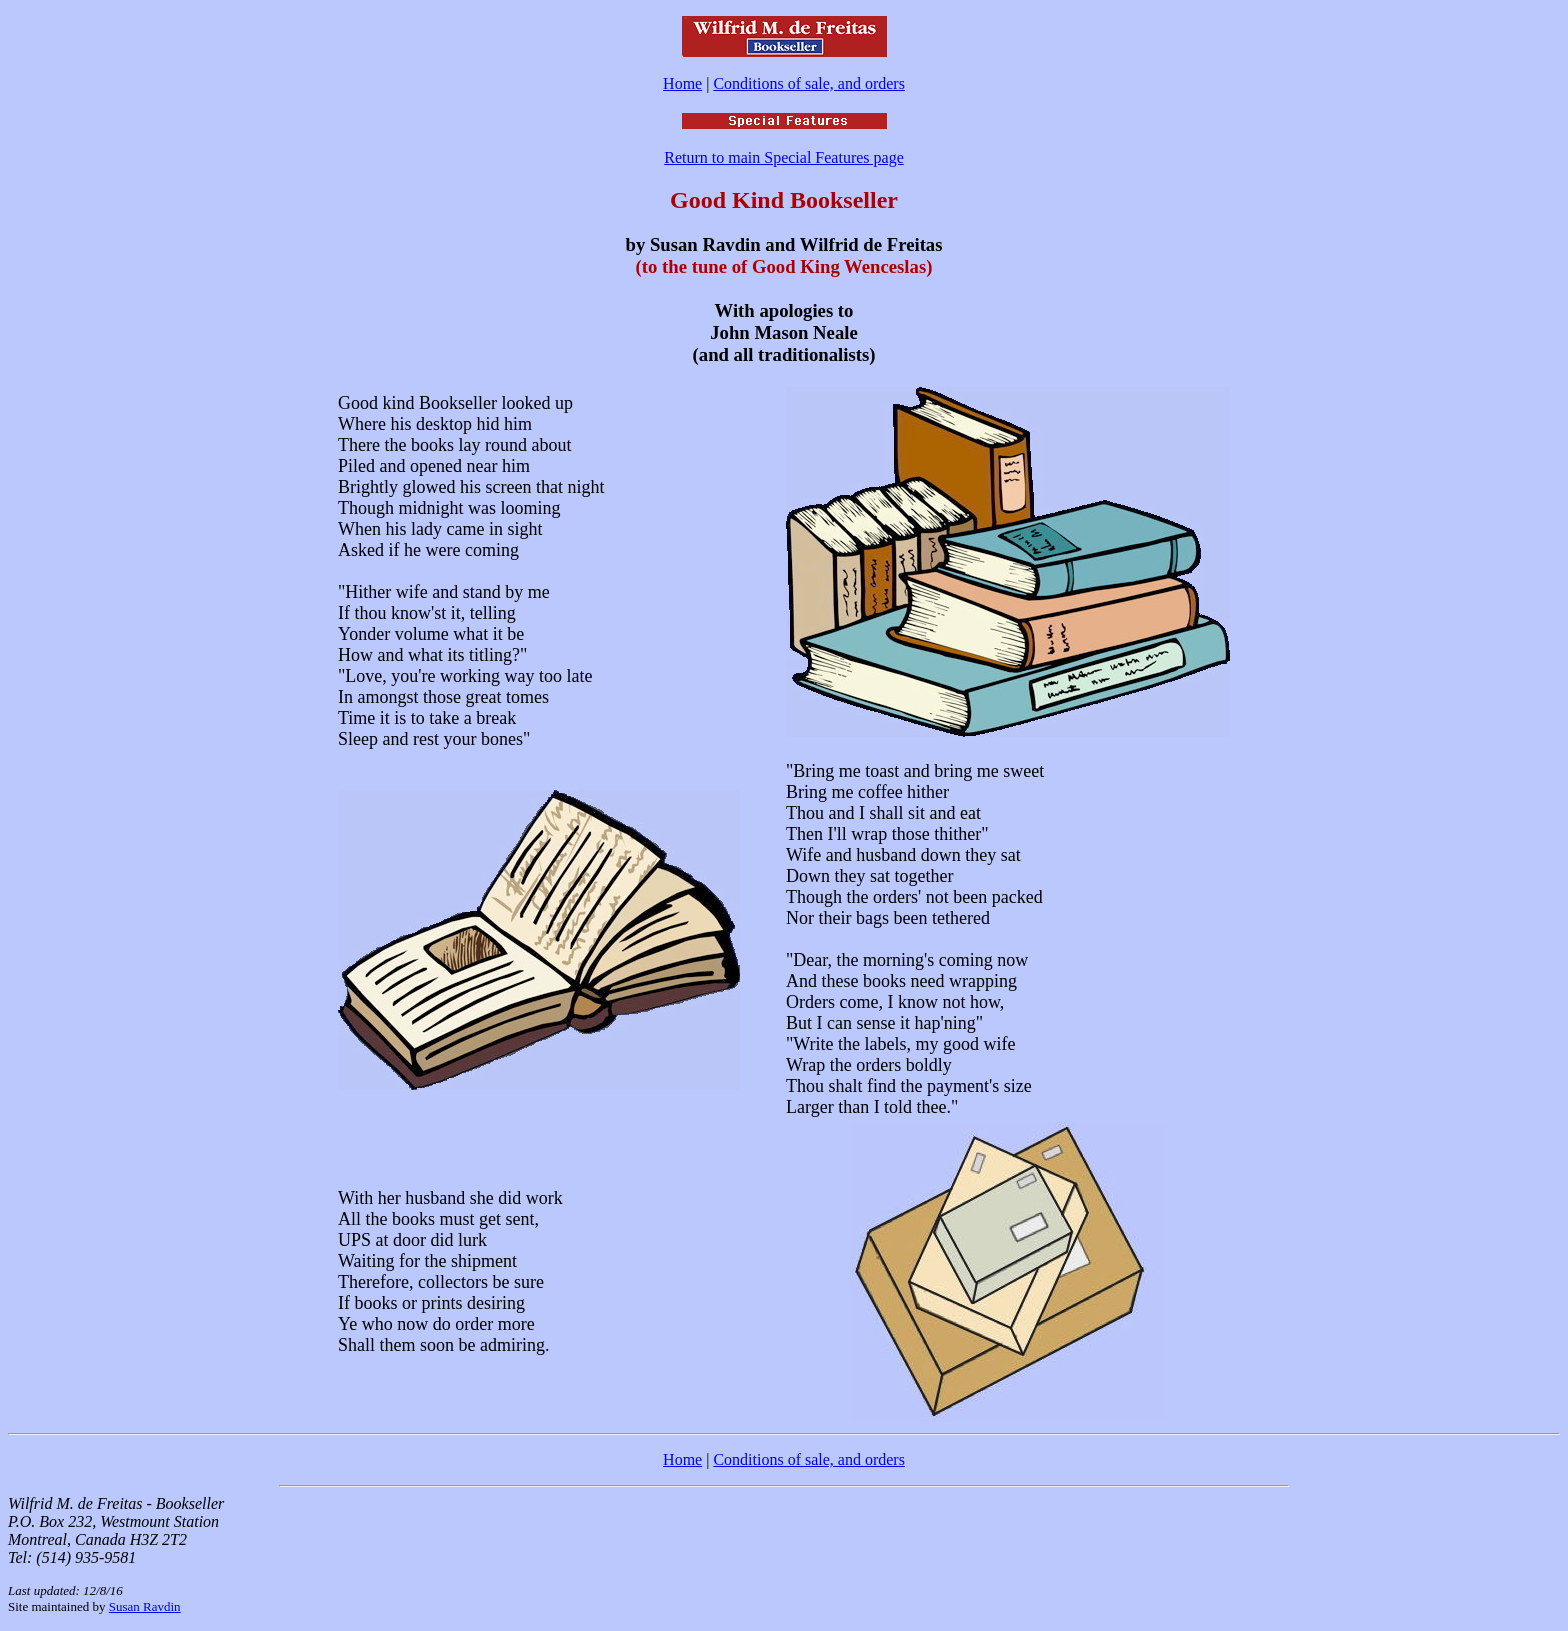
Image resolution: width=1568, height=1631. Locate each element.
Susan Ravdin (145, 1606)
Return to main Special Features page (783, 157)
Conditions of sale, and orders (809, 83)
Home (682, 83)
